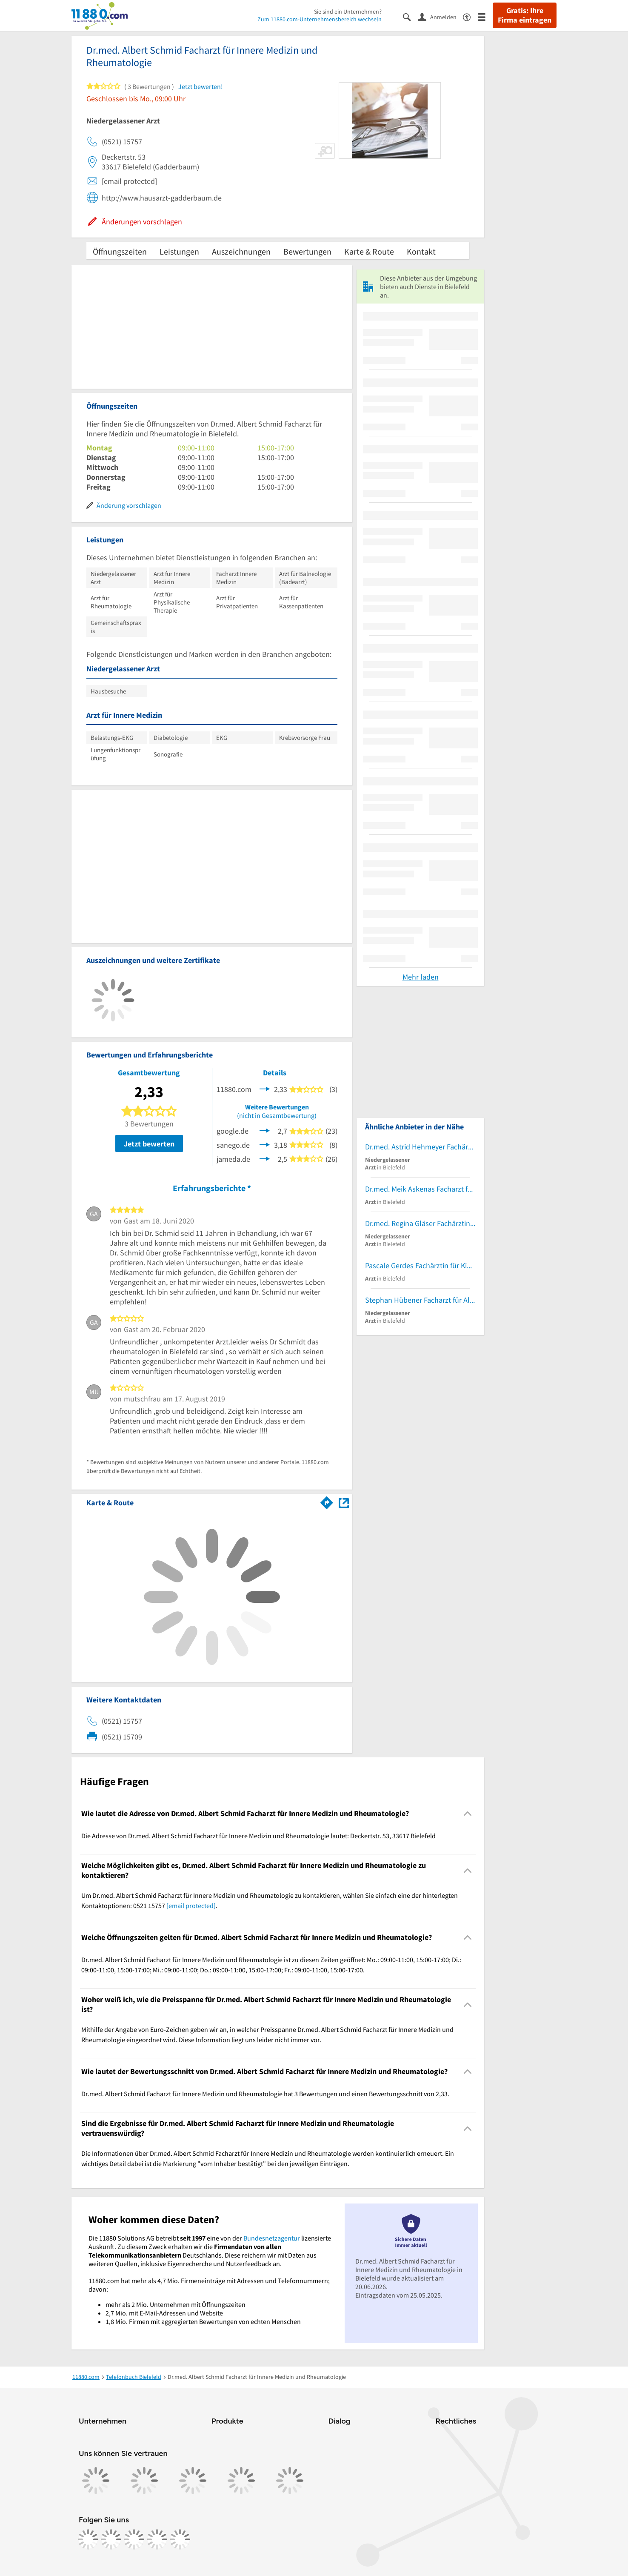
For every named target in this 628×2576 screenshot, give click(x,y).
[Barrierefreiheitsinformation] (470, 16)
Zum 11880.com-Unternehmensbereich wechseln (319, 19)
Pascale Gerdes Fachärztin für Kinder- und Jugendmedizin (420, 1265)
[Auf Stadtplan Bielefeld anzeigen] (344, 1502)
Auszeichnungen (241, 251)
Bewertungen (307, 251)
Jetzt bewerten (149, 1144)
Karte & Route (369, 251)
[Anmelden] (440, 16)
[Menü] (485, 16)
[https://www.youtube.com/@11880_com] (180, 2539)
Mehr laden (420, 977)
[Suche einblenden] (410, 16)
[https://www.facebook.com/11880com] (88, 2539)
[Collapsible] (468, 1814)
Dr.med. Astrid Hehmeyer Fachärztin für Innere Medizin (420, 1147)
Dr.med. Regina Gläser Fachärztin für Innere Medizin (420, 1223)
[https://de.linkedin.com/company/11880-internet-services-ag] (157, 2539)
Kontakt (421, 251)
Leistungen (179, 251)
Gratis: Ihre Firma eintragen (524, 15)
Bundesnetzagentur (271, 2238)
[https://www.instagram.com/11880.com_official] (111, 2539)
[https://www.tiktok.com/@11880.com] (134, 2539)
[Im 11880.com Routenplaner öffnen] (326, 1501)
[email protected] (191, 1905)
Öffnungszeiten (120, 251)
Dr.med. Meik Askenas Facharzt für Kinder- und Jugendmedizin (420, 1189)
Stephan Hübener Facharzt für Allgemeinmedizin (420, 1300)
